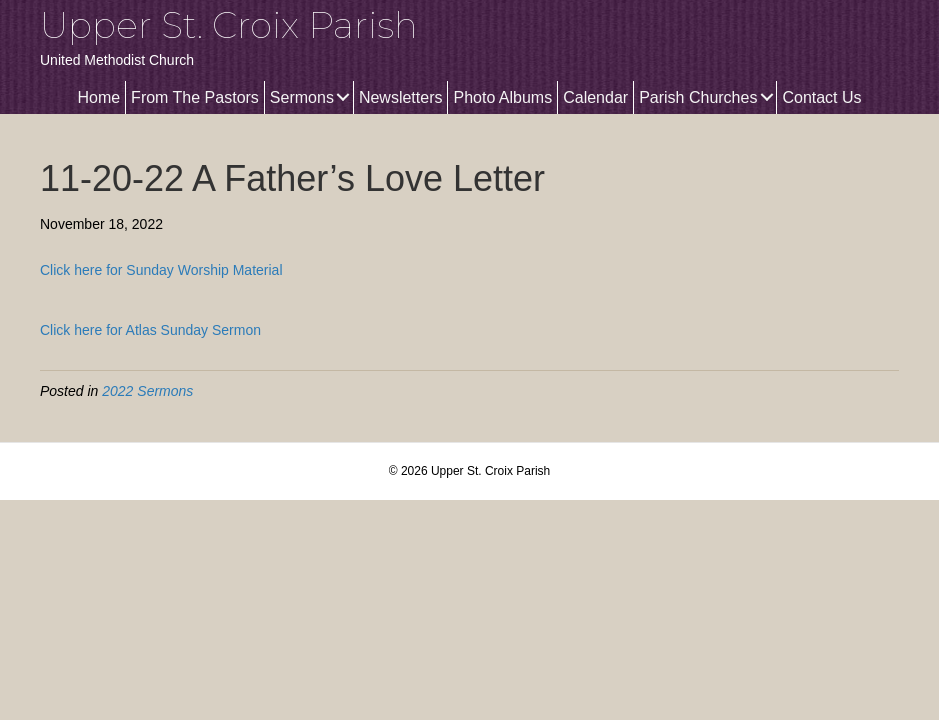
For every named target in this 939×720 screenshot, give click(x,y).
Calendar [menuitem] (595, 97)
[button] (343, 97)
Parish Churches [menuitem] (698, 97)
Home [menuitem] (98, 97)
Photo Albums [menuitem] (502, 97)
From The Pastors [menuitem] (195, 97)
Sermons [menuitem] (302, 97)
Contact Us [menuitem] (821, 97)
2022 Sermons (147, 391)
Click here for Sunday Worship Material (161, 270)
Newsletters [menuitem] (401, 97)
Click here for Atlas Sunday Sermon (150, 330)
